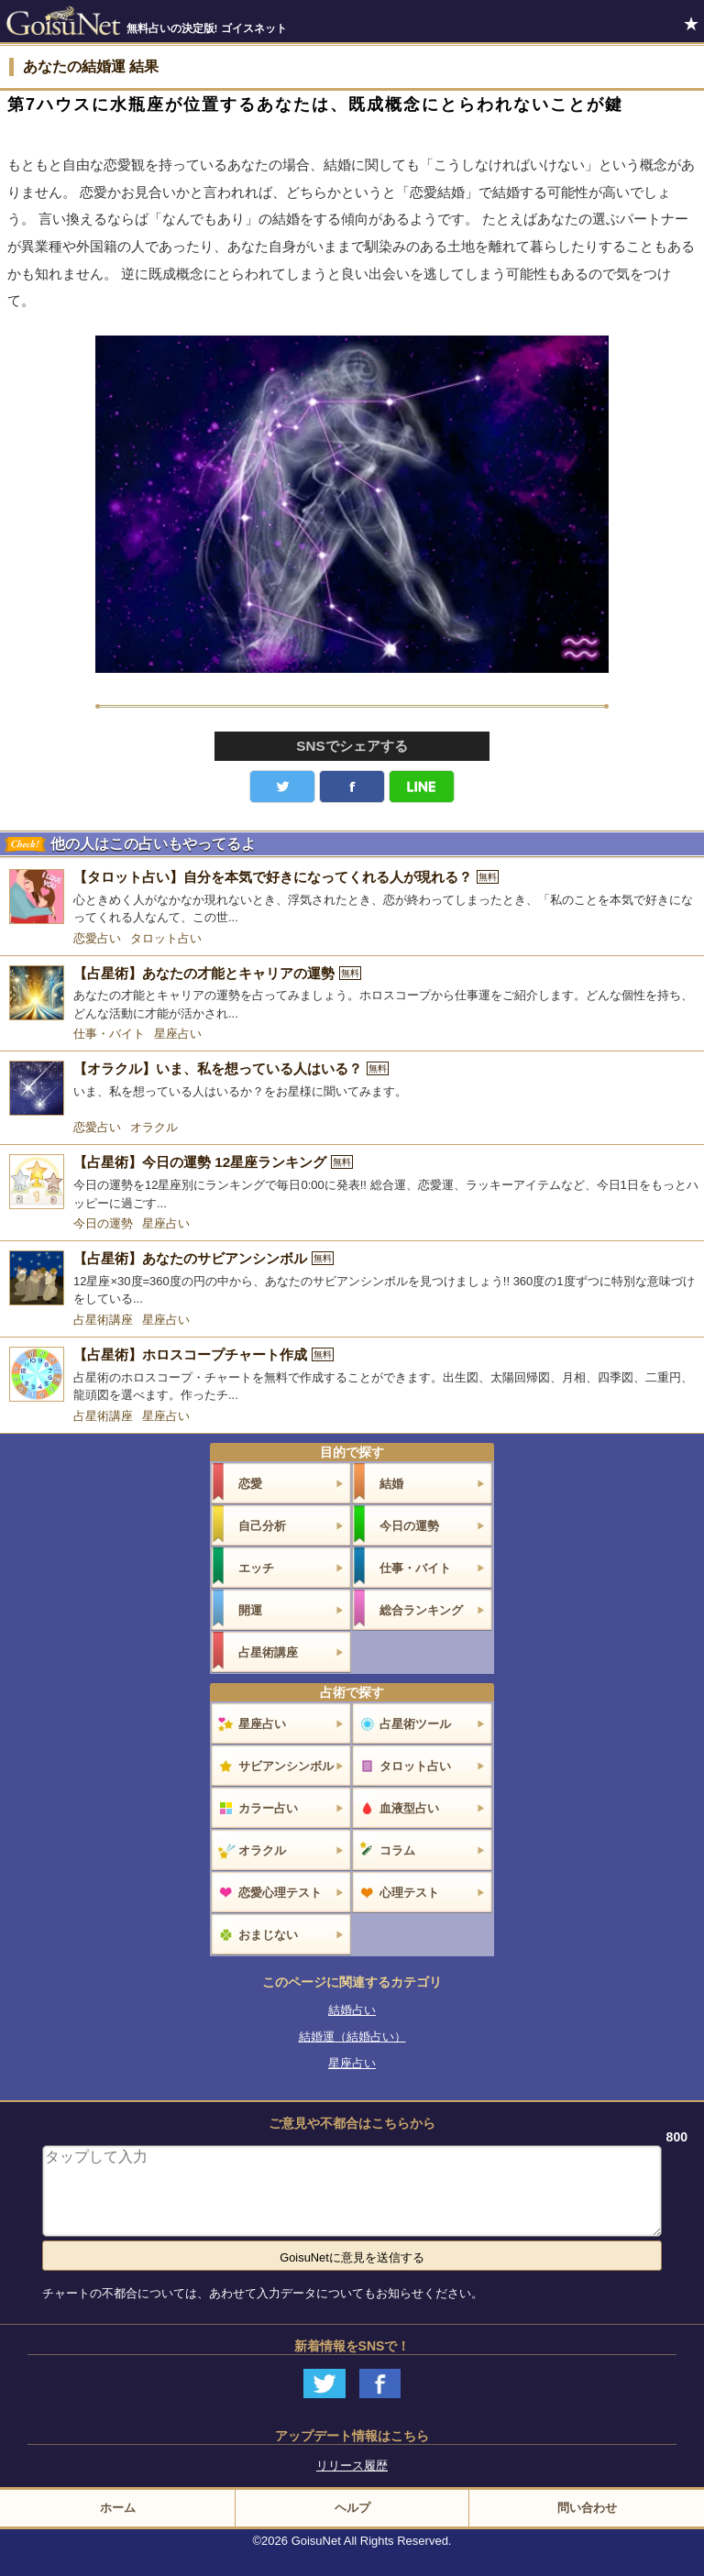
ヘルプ (352, 2508)
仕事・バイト (109, 1033)
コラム (397, 1850)
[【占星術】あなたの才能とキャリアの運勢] (352, 994)
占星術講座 (103, 1320)
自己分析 (262, 1526)
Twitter (282, 786)
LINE (422, 786)
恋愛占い (97, 938)
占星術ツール (415, 1724)
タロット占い (166, 938)
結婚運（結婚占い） (352, 2036)
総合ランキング (421, 1610)
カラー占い (268, 1808)
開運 (250, 1610)
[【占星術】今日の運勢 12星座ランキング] (352, 1183)
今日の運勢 (103, 1223)
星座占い (178, 1033)
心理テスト (409, 1892)
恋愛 (250, 1484)
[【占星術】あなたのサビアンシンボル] (352, 1279)
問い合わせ (587, 2508)
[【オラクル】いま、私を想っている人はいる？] (352, 1088)
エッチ (256, 1568)
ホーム (118, 2508)
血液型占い (409, 1808)
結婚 (391, 1484)
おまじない (268, 1935)
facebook (352, 786)
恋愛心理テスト (280, 1892)
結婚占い (352, 2010)
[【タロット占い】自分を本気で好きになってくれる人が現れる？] (352, 898)
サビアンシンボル (286, 1766)
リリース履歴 (352, 2465)
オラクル (154, 1127)
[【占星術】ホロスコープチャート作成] (352, 1375)
